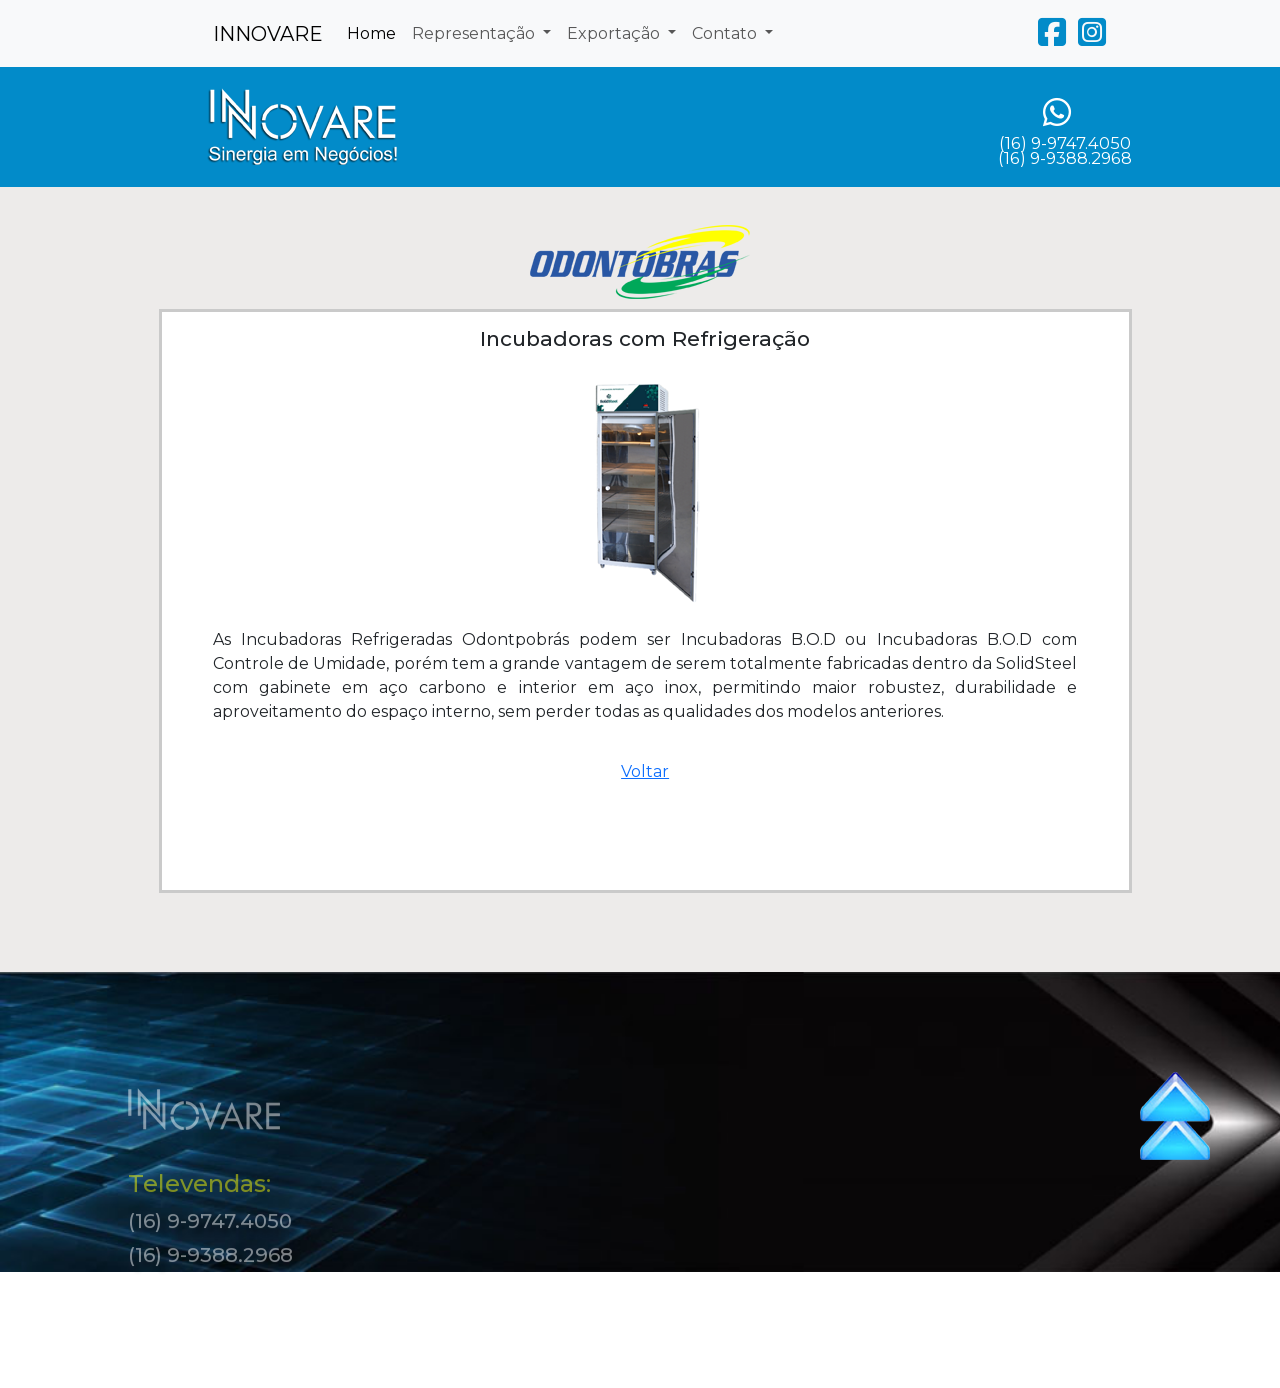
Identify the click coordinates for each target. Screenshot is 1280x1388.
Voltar (645, 771)
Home (371, 33)
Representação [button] (475, 33)
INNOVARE (268, 34)
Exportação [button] (615, 33)
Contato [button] (726, 33)
